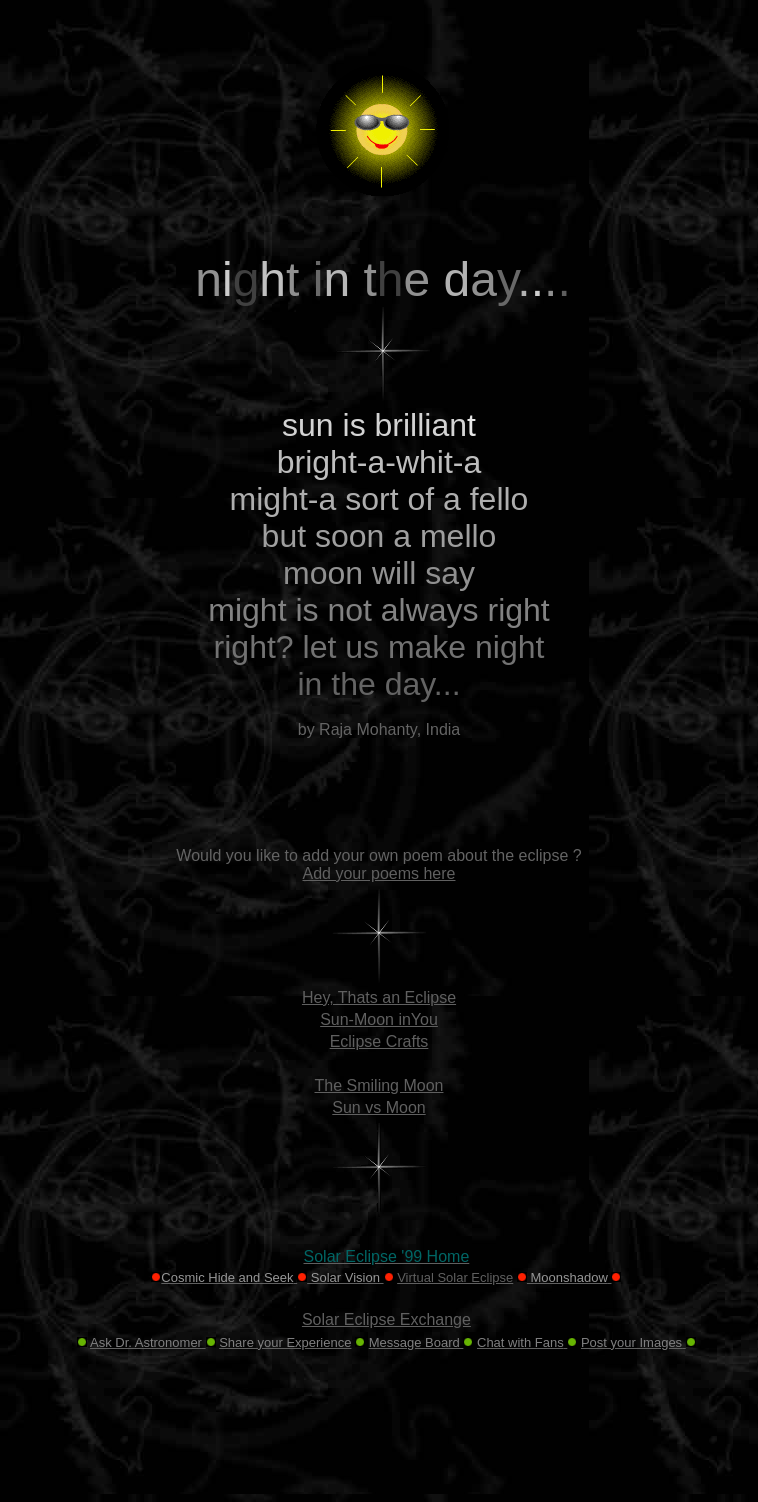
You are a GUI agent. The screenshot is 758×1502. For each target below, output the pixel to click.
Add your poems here (379, 873)
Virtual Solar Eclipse (455, 1277)
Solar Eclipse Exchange (386, 1319)
